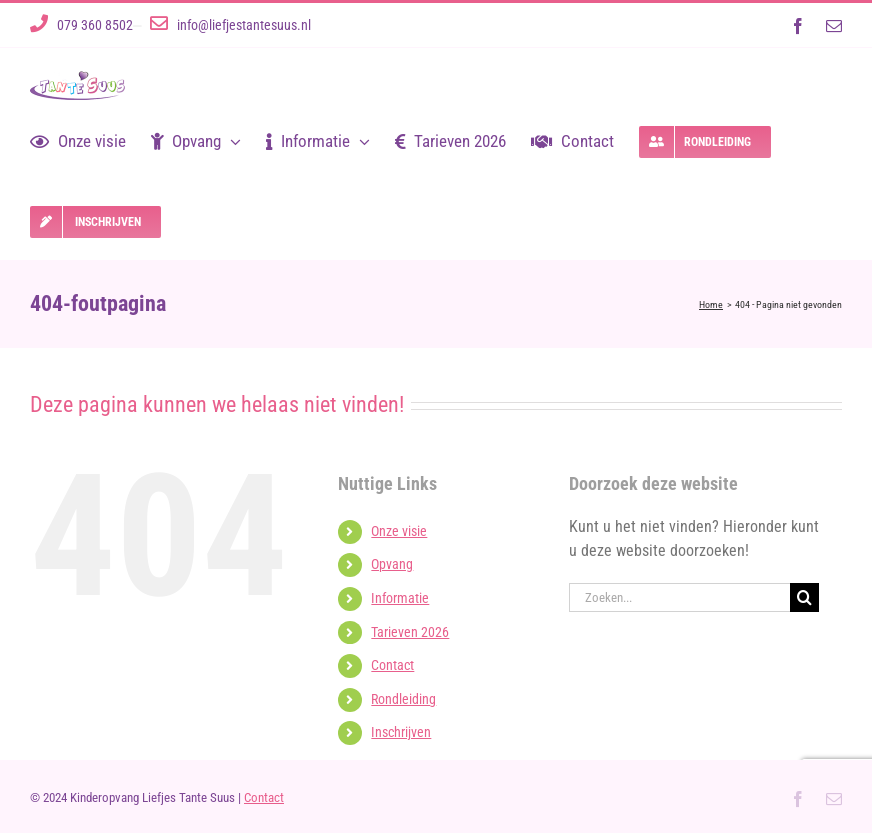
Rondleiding (403, 699)
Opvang (392, 564)
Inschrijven (401, 732)
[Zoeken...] (680, 597)
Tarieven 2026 (410, 632)
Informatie (400, 598)
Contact (392, 665)
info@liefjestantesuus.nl (244, 25)
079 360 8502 (95, 25)
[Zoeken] (804, 597)
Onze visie (399, 531)
